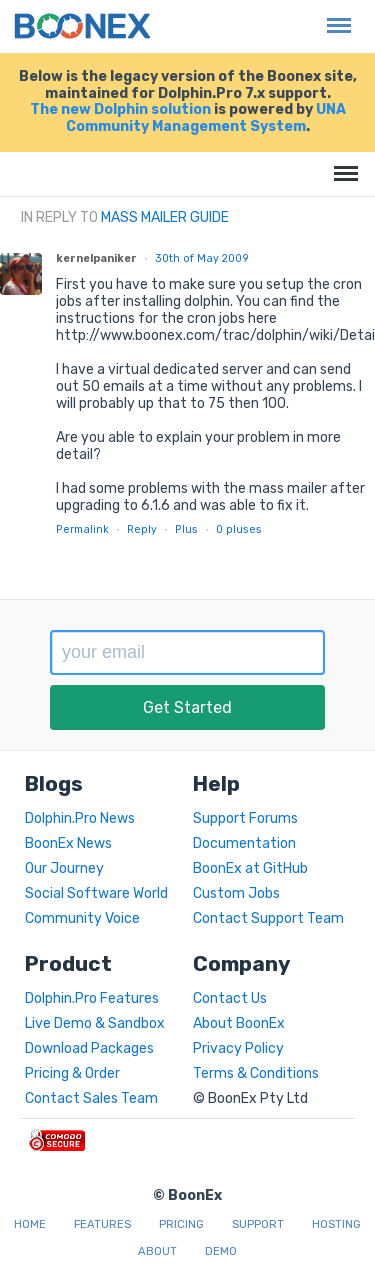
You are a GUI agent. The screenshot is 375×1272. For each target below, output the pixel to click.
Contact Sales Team (91, 1098)
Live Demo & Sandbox (95, 1023)
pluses (239, 529)
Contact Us (230, 998)
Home (30, 1224)
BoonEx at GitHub (250, 868)
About (157, 1251)
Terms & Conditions (256, 1073)
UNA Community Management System (206, 118)
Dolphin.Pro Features (92, 998)
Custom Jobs (236, 893)
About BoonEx (239, 1023)
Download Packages (89, 1048)
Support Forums (245, 818)
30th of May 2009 (202, 258)
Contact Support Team (268, 918)
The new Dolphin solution (120, 109)
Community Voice (82, 918)
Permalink (82, 529)
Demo (221, 1251)
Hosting (336, 1224)
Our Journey (64, 868)
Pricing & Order (72, 1073)
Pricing (181, 1224)
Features (102, 1224)
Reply (142, 529)
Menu (334, 15)
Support (258, 1224)
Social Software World (96, 893)
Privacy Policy (238, 1048)
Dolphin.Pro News (80, 818)
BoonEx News (68, 843)
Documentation (244, 843)
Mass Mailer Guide (165, 217)
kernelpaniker (96, 258)
